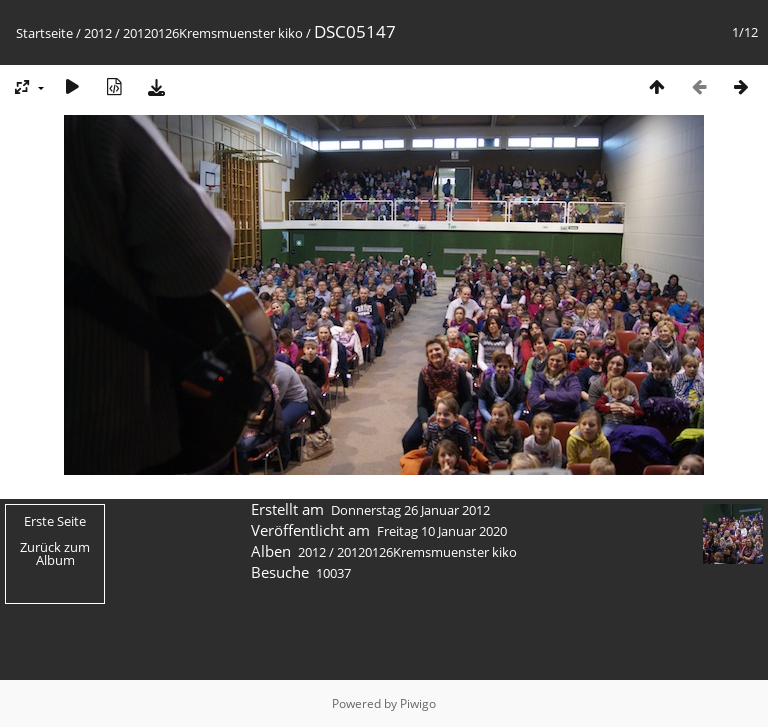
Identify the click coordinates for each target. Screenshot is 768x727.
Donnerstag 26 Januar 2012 (410, 510)
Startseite (44, 33)
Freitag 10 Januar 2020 (442, 531)
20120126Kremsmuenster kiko (213, 33)
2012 (98, 33)
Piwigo (418, 703)
